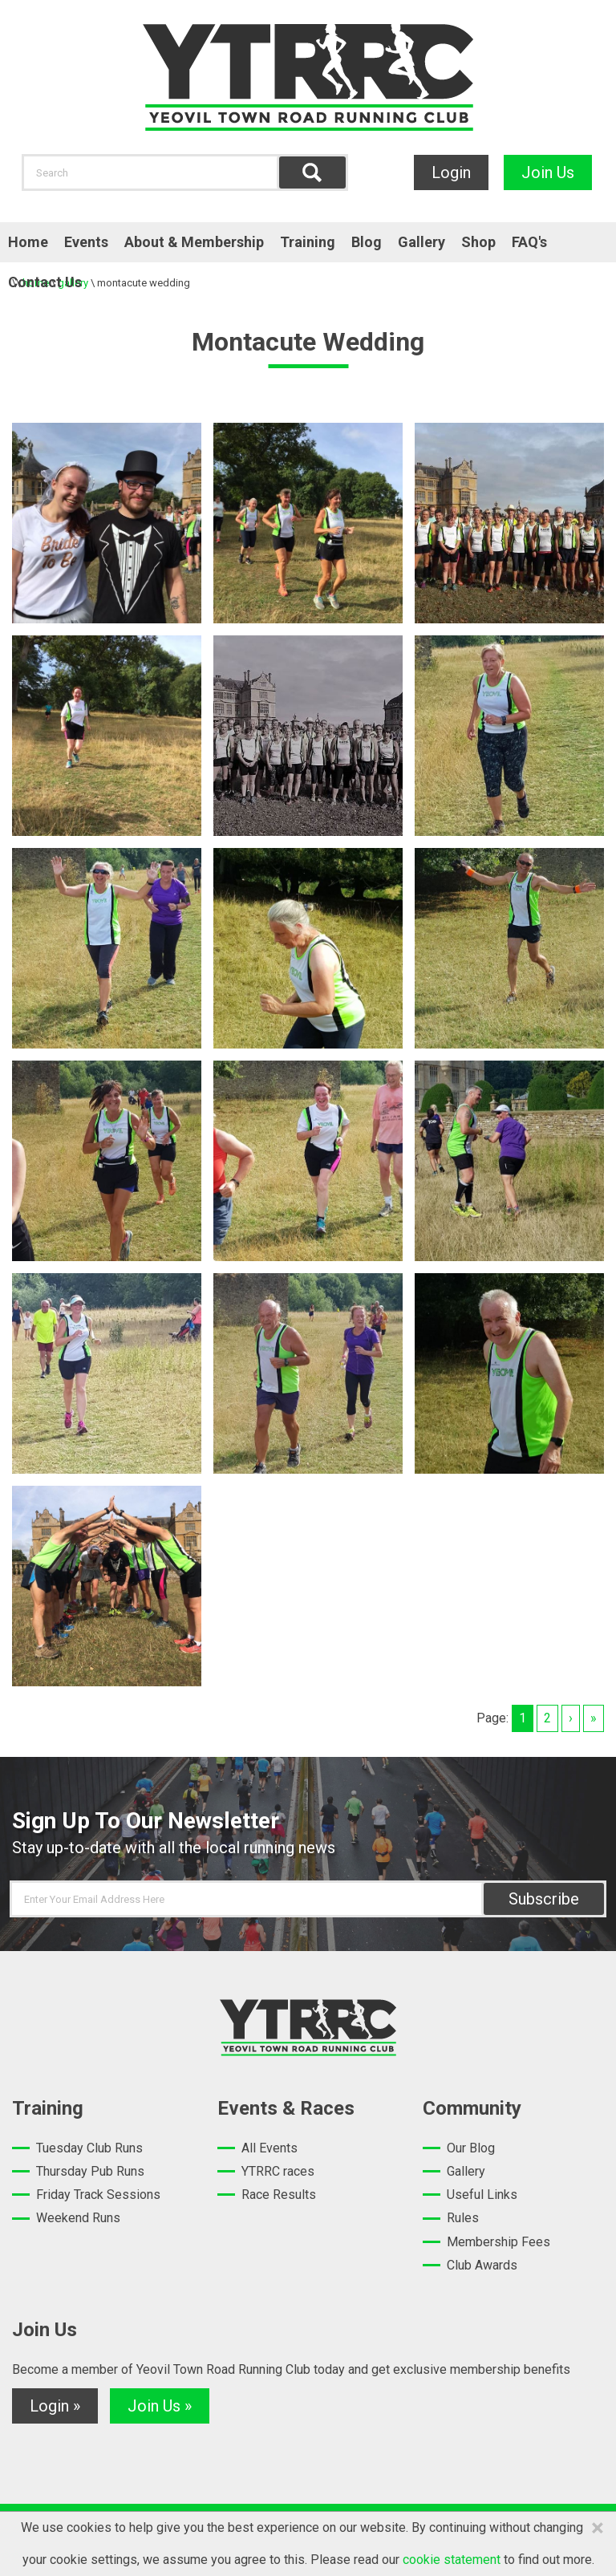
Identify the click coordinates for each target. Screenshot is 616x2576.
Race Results (278, 2194)
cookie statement (451, 2559)
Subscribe (544, 1899)
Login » (55, 2406)
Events (86, 241)
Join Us (547, 172)
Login (451, 172)
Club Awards (482, 2265)
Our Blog (471, 2148)
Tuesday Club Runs (89, 2148)
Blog (366, 241)
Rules (463, 2217)
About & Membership (194, 241)
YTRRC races (277, 2171)
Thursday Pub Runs (90, 2171)
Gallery (421, 241)
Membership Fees (498, 2241)
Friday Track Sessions (98, 2194)
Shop (478, 241)
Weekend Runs (78, 2217)
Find (312, 172)
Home (28, 241)
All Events (269, 2148)
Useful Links (482, 2194)
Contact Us (45, 282)
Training (307, 241)
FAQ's (529, 241)
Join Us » (160, 2406)
